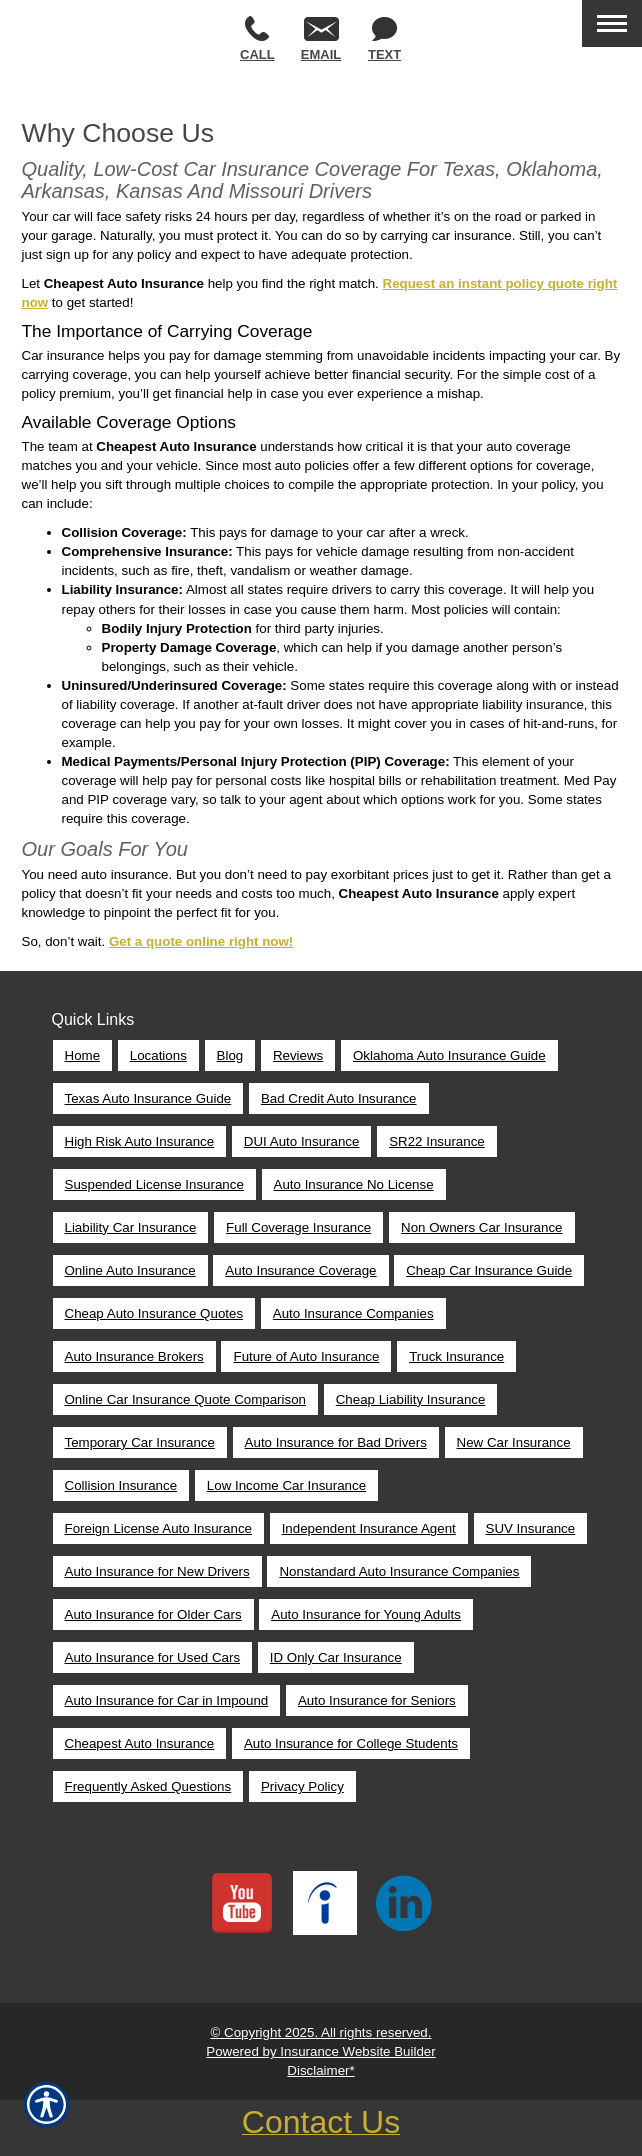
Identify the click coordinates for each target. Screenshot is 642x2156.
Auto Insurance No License (354, 1184)
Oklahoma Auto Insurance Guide (449, 1055)
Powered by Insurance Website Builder (320, 2051)
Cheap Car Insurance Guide (489, 1270)
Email (321, 39)
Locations (158, 1055)
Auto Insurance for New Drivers (157, 1571)
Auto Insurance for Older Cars (153, 1614)
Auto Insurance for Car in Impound (167, 1700)
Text (384, 39)
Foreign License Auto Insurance (158, 1528)
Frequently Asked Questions (148, 1786)
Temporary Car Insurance (140, 1442)
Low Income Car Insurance (286, 1485)
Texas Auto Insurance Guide (148, 1098)
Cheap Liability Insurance (411, 1399)
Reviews (298, 1055)
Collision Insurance (121, 1485)
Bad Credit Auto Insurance (339, 1098)
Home (83, 1055)
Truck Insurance (456, 1356)
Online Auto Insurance (130, 1270)
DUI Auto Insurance (302, 1141)
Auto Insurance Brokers (134, 1356)
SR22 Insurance (437, 1141)
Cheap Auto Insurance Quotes (154, 1313)
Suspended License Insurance (154, 1184)
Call (257, 39)
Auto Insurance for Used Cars (153, 1657)
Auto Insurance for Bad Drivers (336, 1442)
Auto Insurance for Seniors (377, 1700)
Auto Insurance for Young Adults (366, 1614)
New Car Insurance (514, 1442)
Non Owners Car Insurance (482, 1227)
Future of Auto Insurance (306, 1356)
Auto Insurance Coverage (300, 1270)
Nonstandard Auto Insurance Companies (399, 1571)
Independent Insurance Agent (369, 1528)
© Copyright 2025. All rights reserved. (321, 2032)
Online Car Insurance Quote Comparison (186, 1399)
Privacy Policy (302, 1786)
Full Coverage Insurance (298, 1227)
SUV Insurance (531, 1528)
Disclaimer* (320, 2070)
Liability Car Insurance (131, 1227)
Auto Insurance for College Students (351, 1743)
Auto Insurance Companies (353, 1313)
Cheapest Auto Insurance (140, 1743)
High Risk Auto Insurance (140, 1141)
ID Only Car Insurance (336, 1657)
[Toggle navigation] (612, 23)
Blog (230, 1055)
